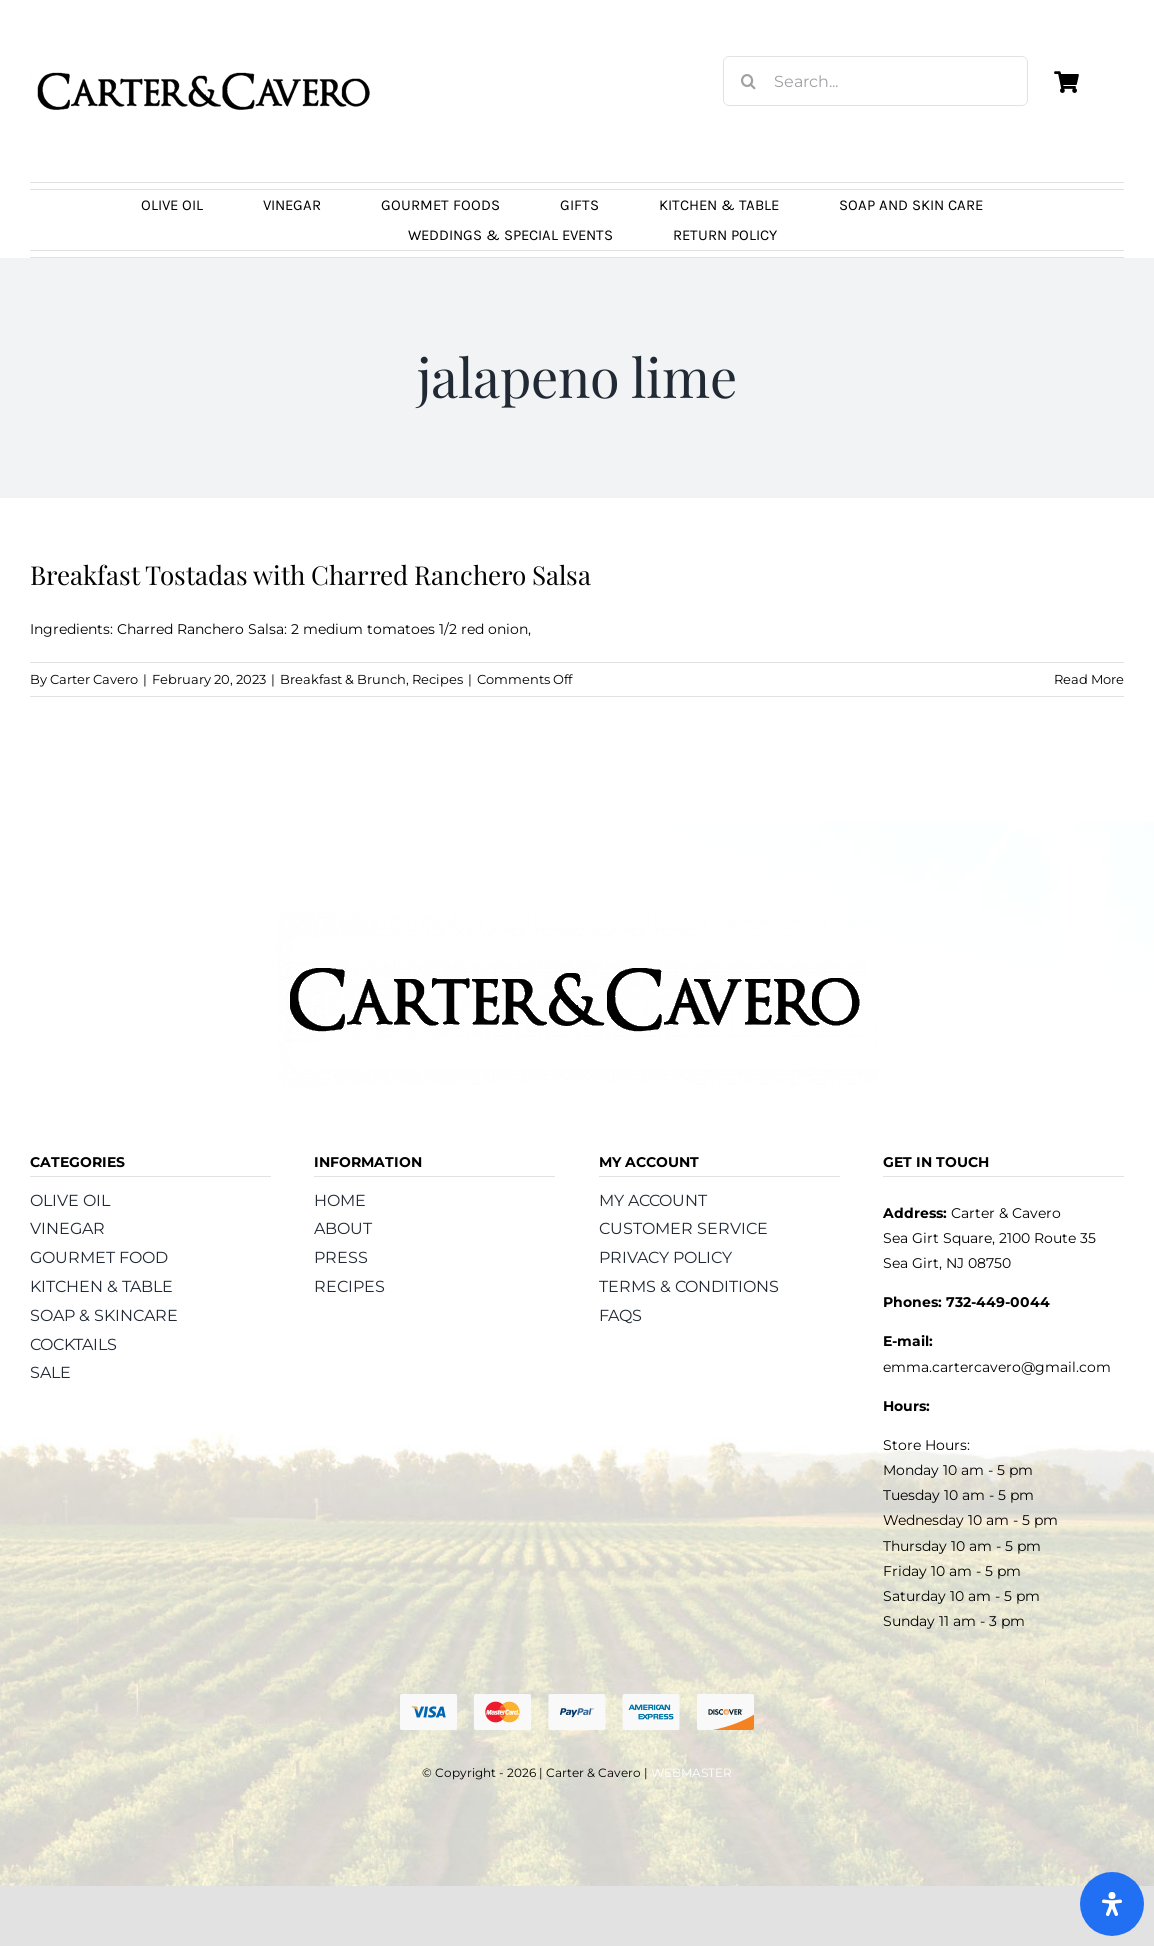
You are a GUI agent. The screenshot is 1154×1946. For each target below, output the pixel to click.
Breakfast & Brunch (343, 679)
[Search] (748, 81)
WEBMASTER (691, 1772)
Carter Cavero (94, 679)
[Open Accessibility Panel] (1112, 1904)
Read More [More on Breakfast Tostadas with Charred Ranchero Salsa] (1089, 679)
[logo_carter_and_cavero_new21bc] (205, 47)
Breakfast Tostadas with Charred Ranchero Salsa (310, 574)
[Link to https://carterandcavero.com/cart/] (1066, 82)
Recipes (437, 679)
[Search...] (875, 81)
